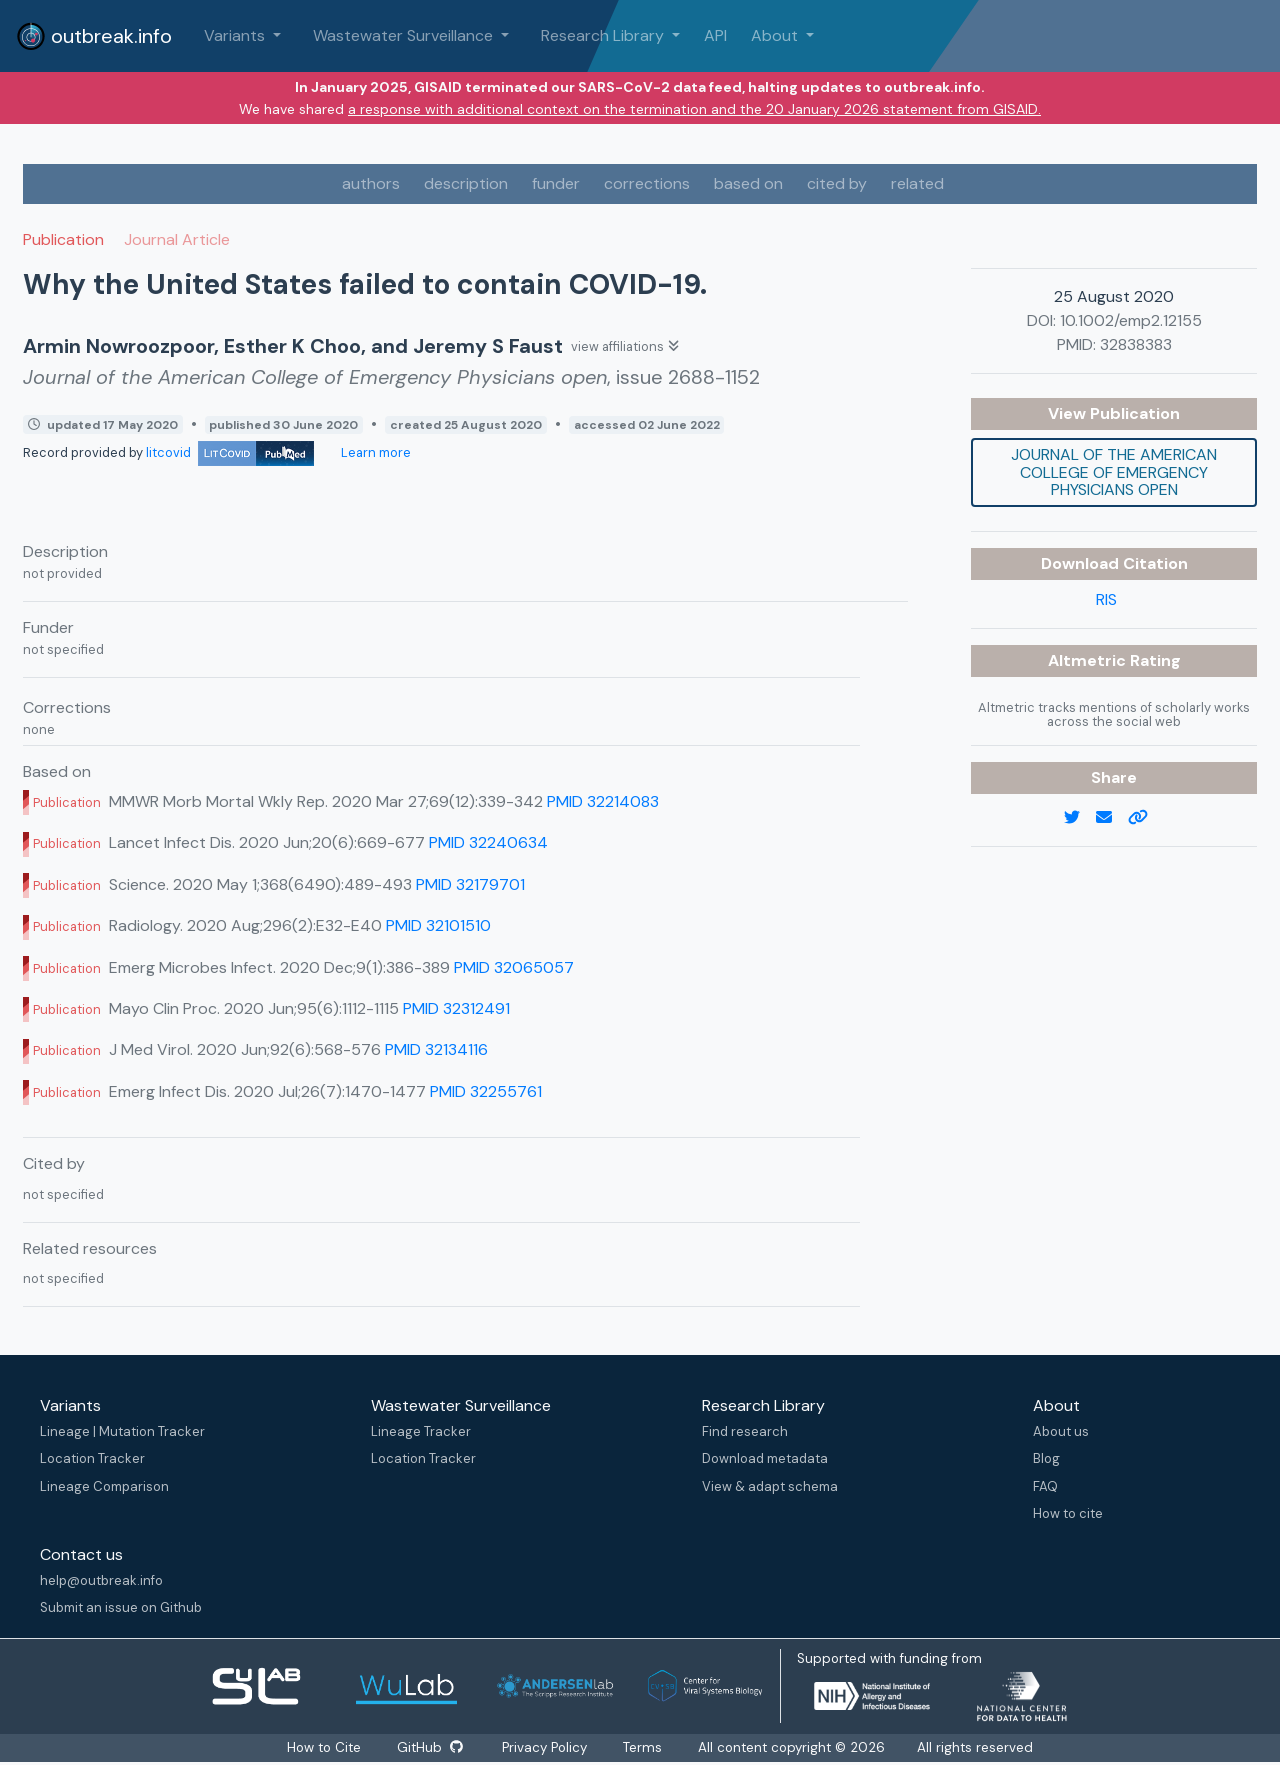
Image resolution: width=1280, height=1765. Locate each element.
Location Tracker (92, 1458)
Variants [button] (236, 35)
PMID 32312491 (456, 1008)
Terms (644, 1747)
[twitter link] (1080, 818)
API (715, 35)
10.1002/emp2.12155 (1131, 320)
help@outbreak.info (101, 1580)
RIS (1106, 599)
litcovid (230, 452)
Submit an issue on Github (121, 1607)
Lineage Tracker (421, 1431)
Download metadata (765, 1458)
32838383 (1136, 344)
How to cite (1068, 1513)
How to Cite (324, 1747)
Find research (745, 1431)
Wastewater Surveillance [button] (405, 35)
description (466, 183)
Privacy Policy (546, 1747)
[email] (1112, 818)
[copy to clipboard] (1146, 818)
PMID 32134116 (436, 1049)
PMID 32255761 (486, 1091)
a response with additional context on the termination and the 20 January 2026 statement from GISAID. (694, 109)
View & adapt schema (770, 1486)
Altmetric (1089, 660)
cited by (837, 183)
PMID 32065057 (514, 967)
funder (556, 183)
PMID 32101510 (438, 925)
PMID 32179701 (470, 884)
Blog (1046, 1458)
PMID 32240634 (488, 842)
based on (748, 183)
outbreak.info (94, 36)
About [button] (776, 35)
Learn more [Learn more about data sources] (374, 452)
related (917, 183)
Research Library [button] (604, 35)
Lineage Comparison (104, 1486)
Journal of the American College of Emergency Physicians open (1114, 472)
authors (371, 183)
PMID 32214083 (603, 801)
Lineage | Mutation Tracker (122, 1431)
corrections (647, 183)
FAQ (1045, 1486)
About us (1061, 1431)
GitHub (429, 1747)
